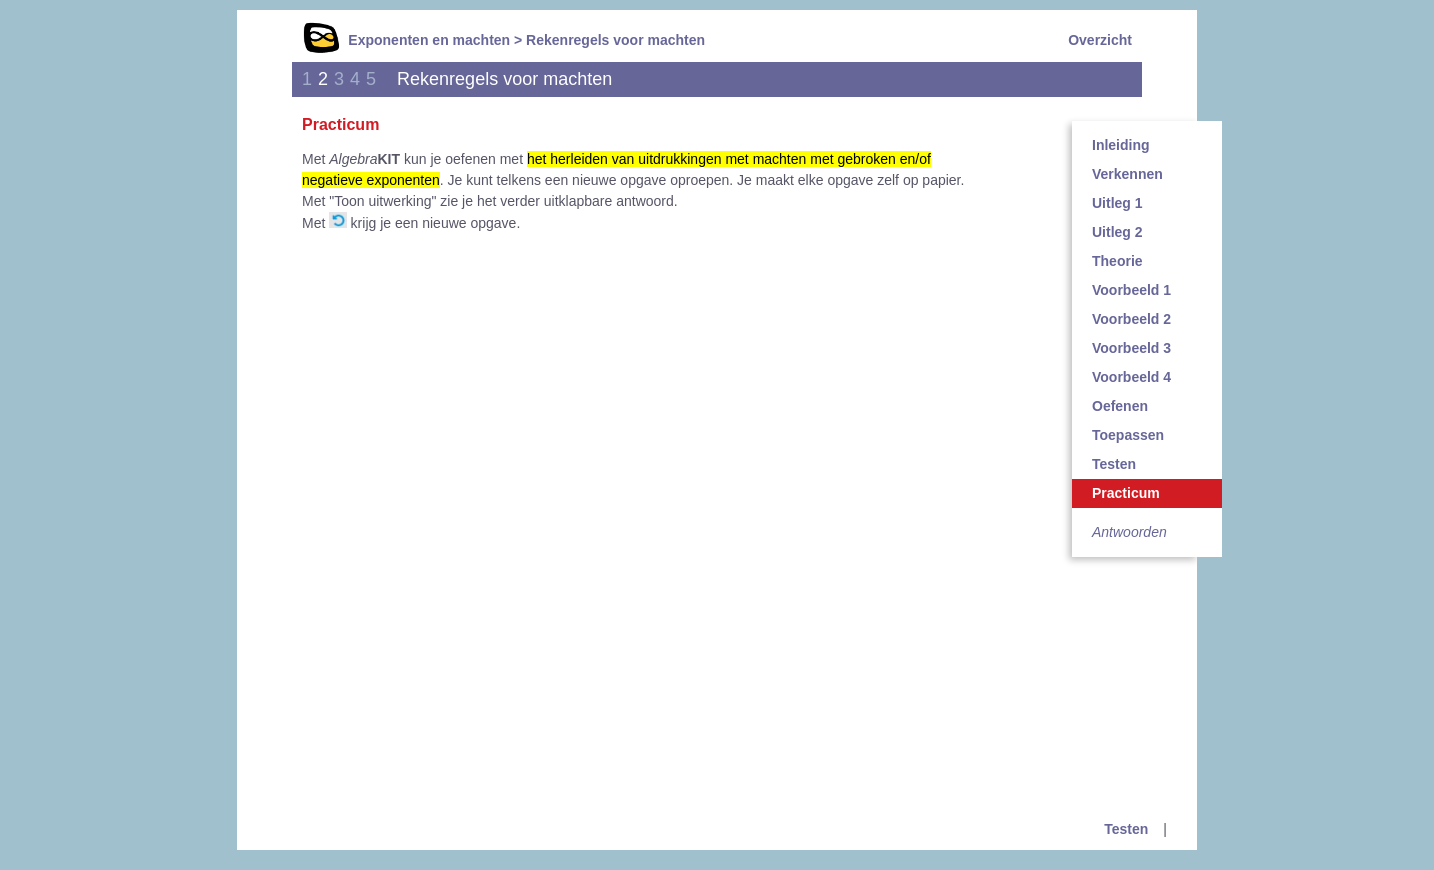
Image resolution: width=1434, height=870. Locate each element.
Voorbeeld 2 (1131, 319)
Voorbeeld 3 (1131, 348)
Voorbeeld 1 (1131, 290)
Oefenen (1120, 406)
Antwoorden (1129, 532)
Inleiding (1121, 145)
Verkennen (1127, 174)
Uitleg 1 (1117, 203)
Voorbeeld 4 (1131, 377)
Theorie (1117, 261)
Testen (1114, 464)
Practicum (1126, 493)
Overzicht (1100, 40)
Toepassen (1128, 435)
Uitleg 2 (1117, 232)
